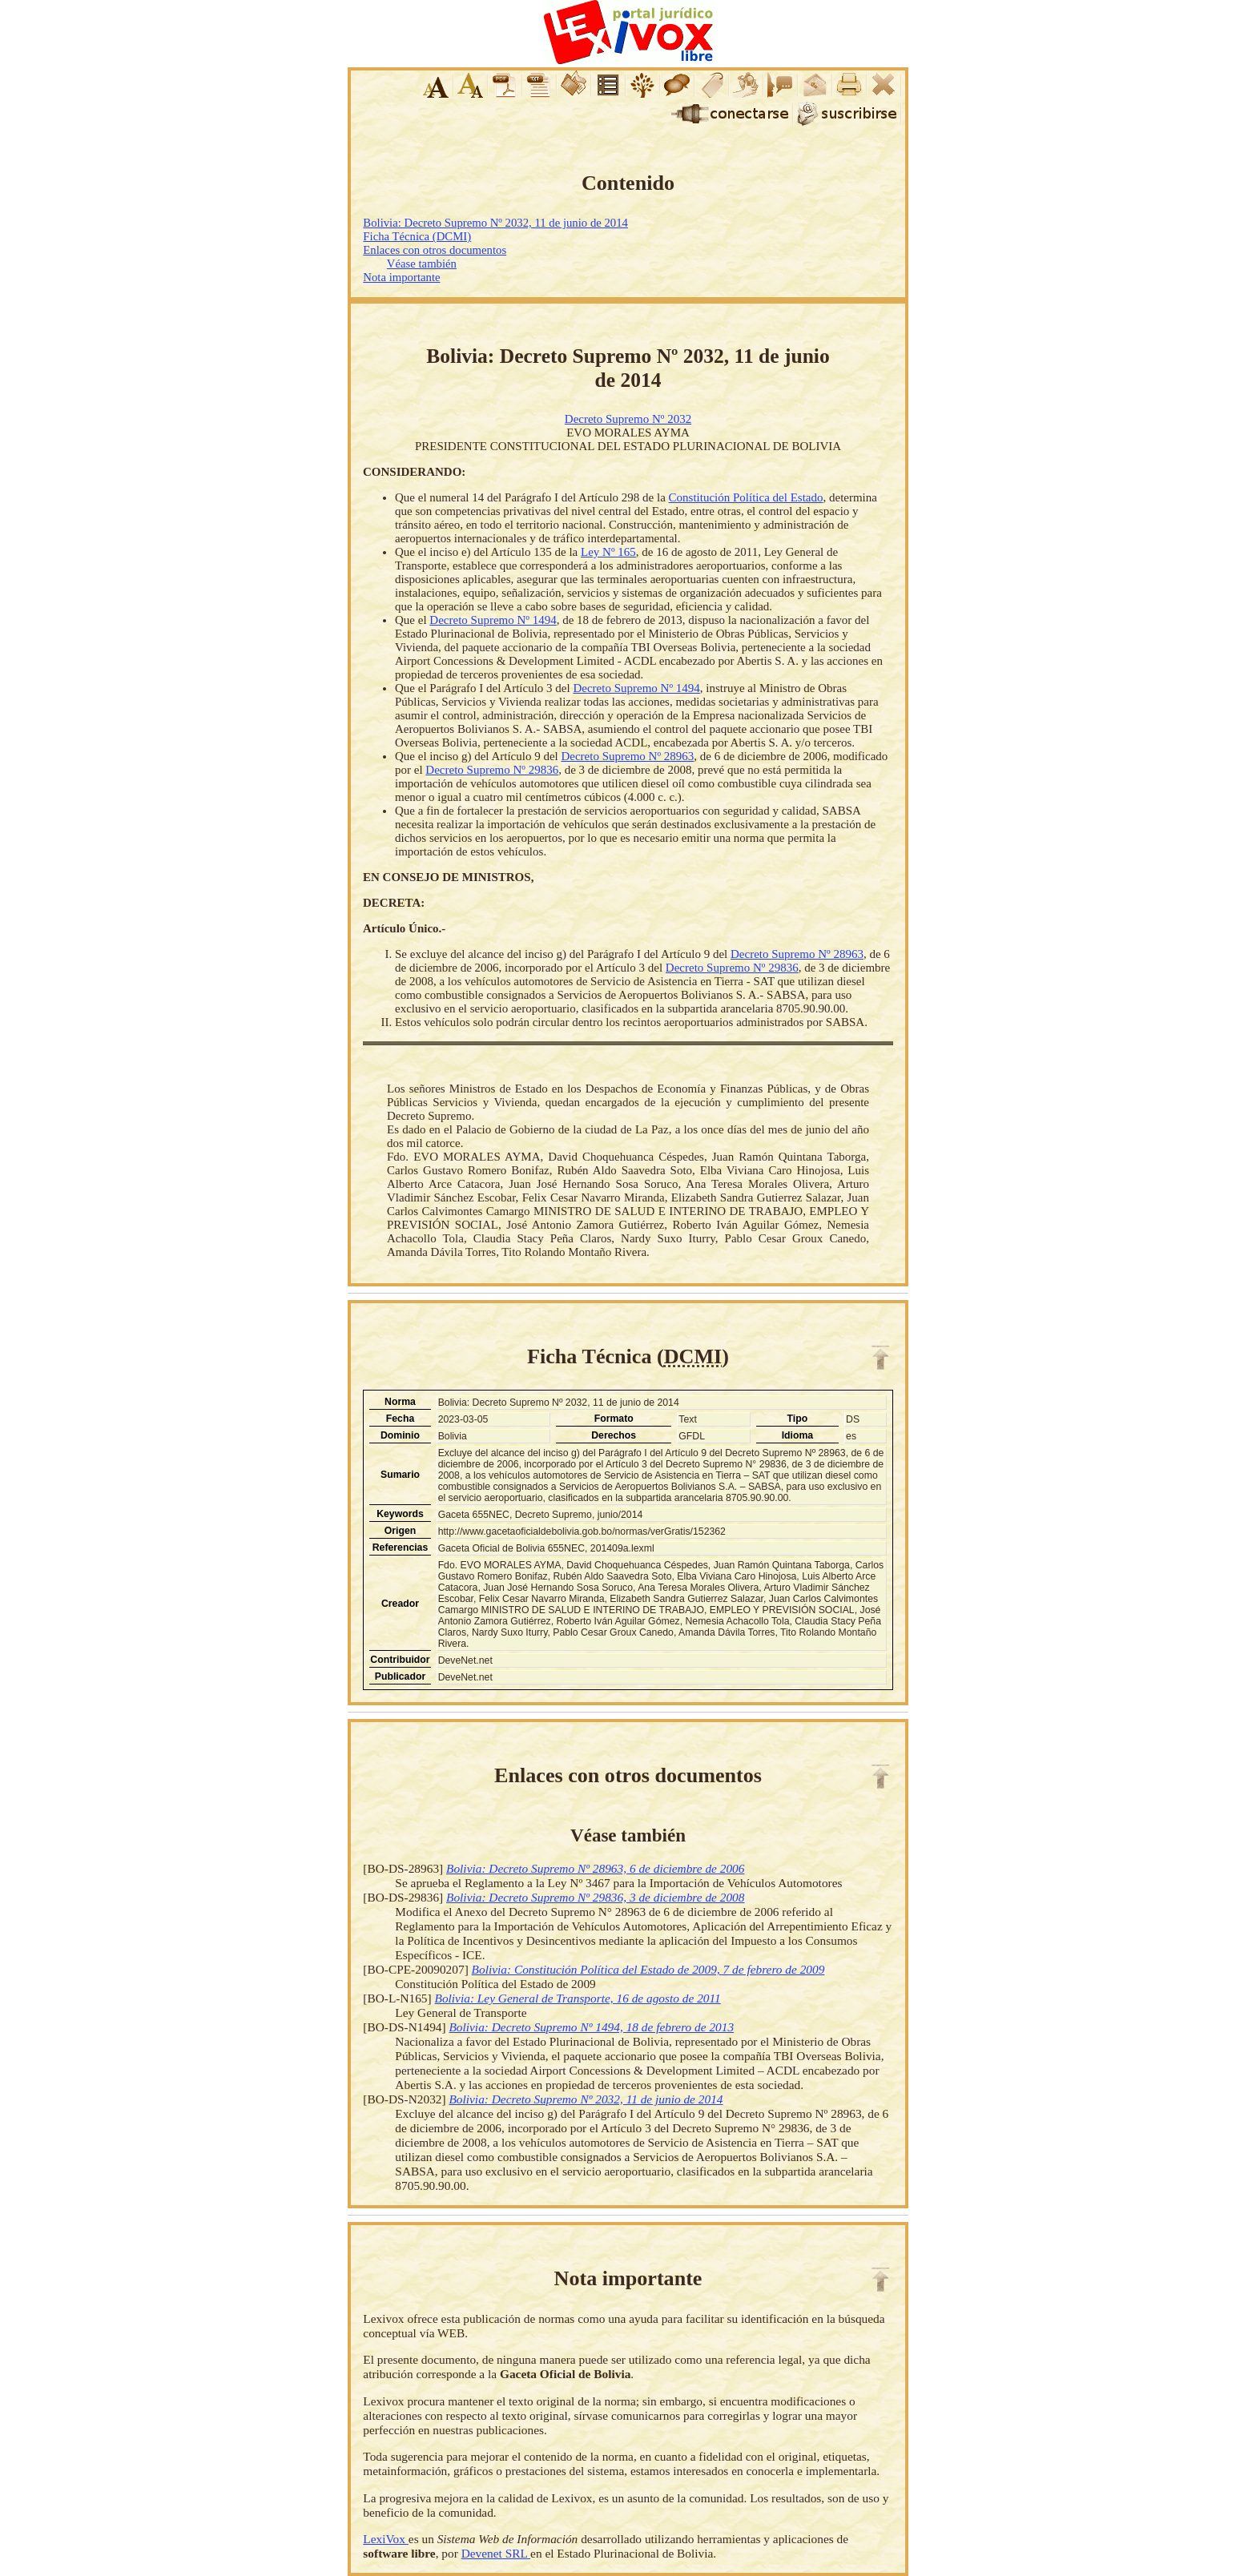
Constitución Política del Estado (746, 497)
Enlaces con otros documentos (434, 250)
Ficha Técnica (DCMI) (417, 236)
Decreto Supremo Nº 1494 (492, 620)
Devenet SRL (495, 2553)
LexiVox (385, 2539)
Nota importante (401, 277)
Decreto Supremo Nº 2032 (628, 419)
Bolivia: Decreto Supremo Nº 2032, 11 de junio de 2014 (495, 222)
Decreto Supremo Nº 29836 (491, 769)
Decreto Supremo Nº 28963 (627, 756)
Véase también (422, 263)
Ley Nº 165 (608, 551)
